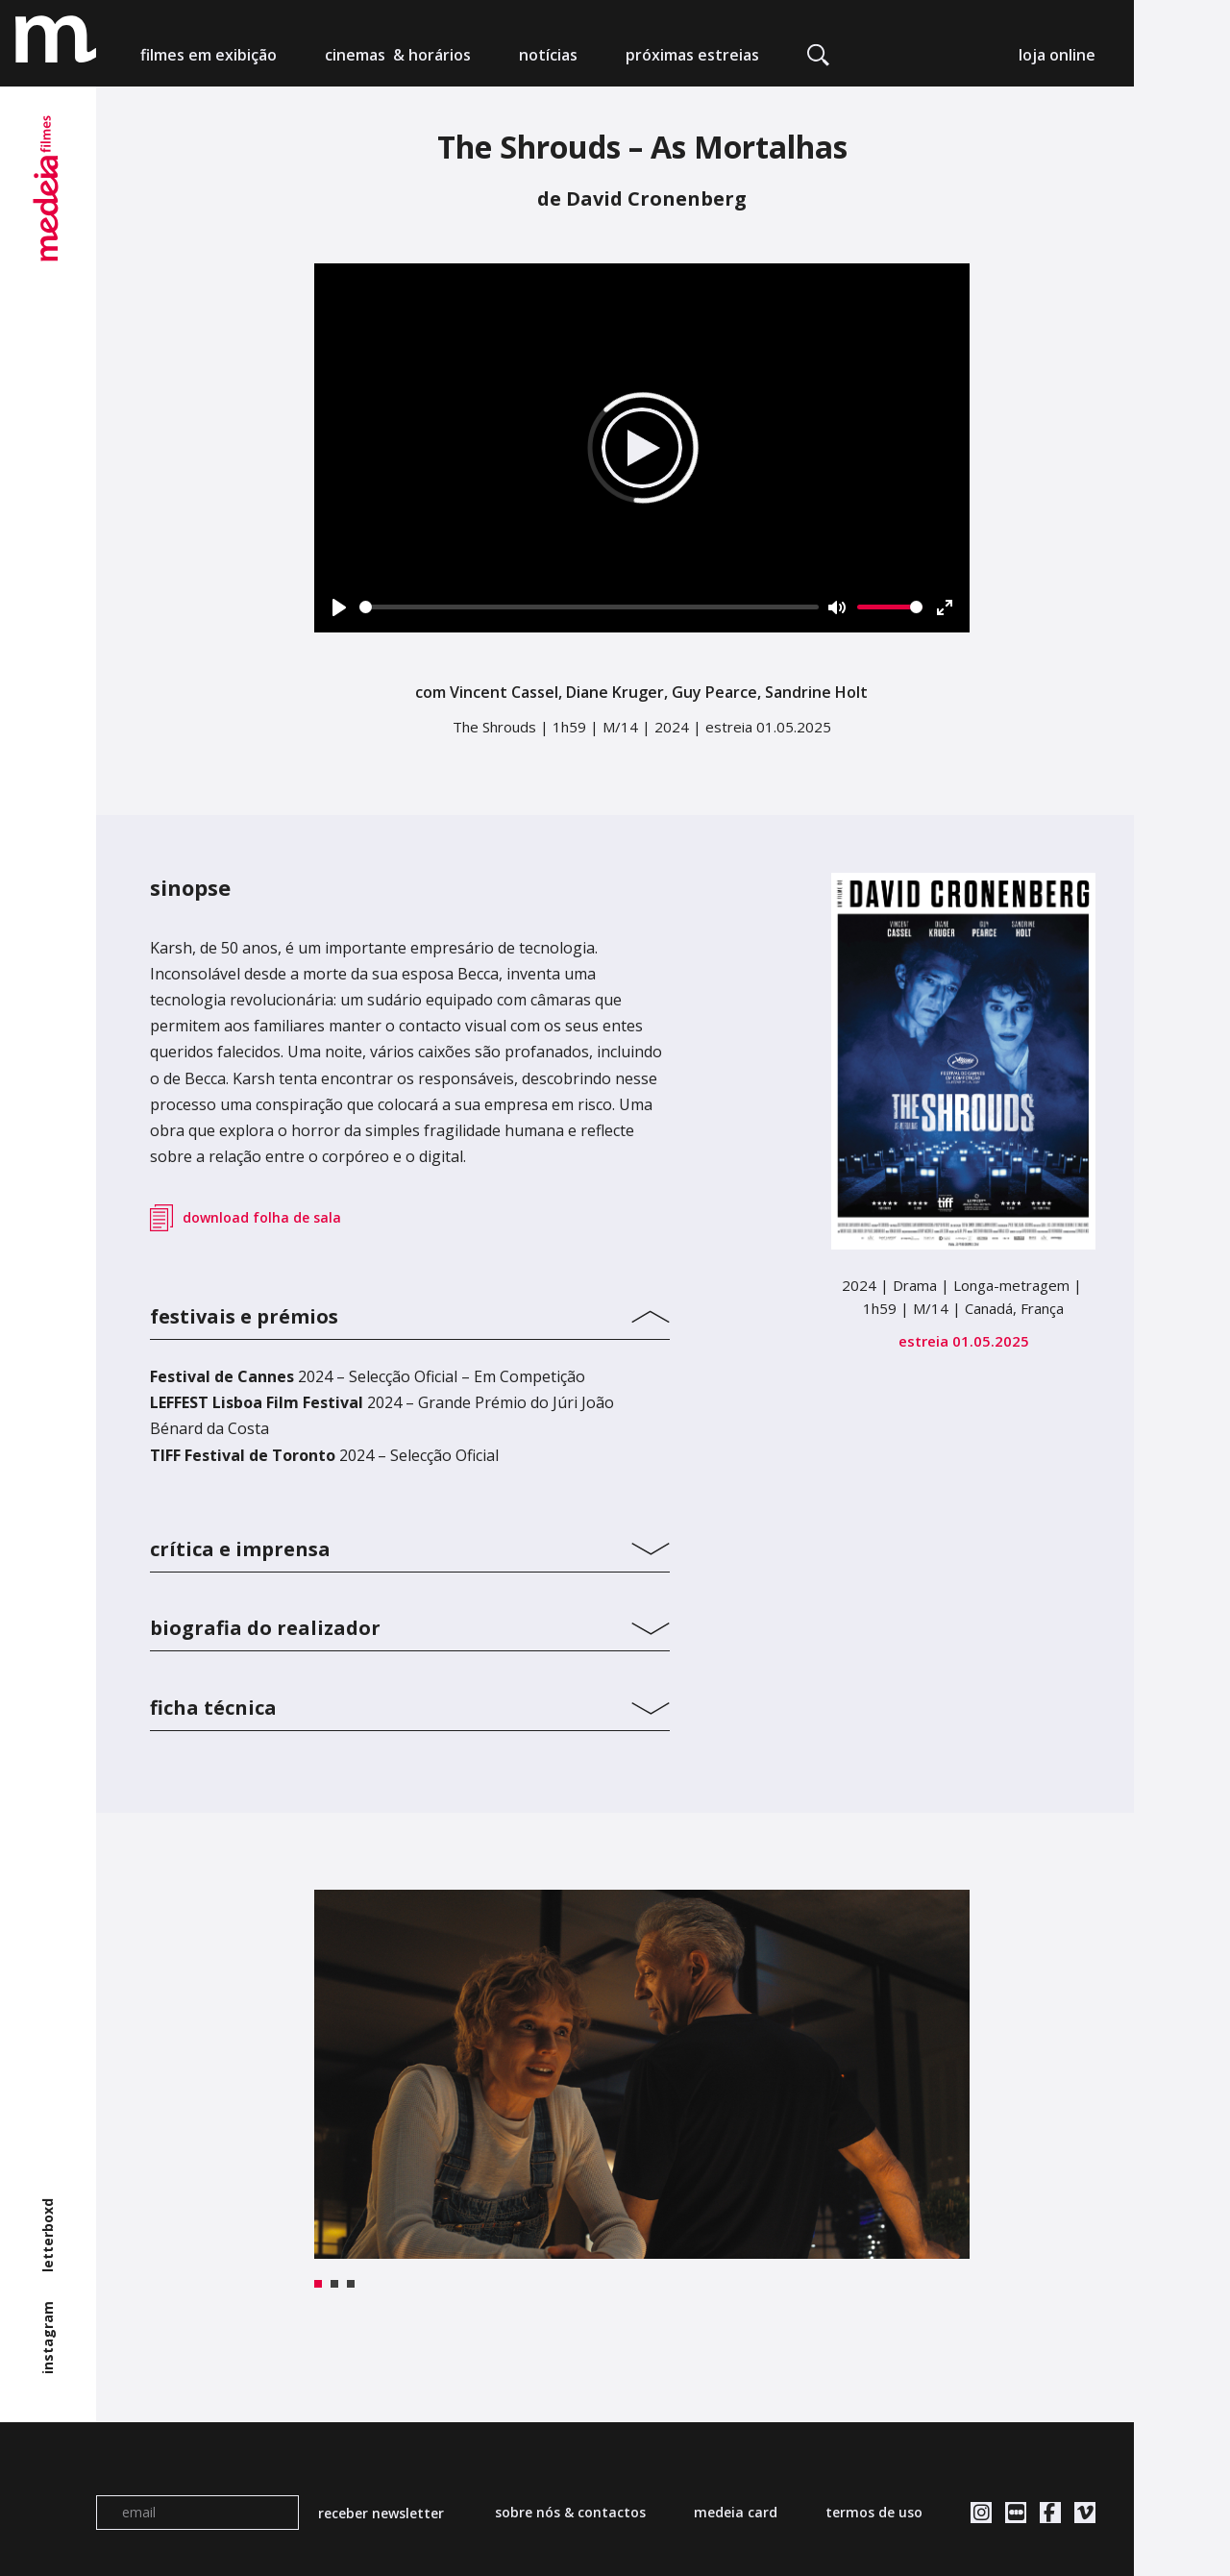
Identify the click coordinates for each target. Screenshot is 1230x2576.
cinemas (398, 54)
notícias (548, 54)
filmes (208, 54)
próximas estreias (692, 54)
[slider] (589, 607)
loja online (1057, 54)
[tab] (410, 1312)
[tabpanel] (642, 2074)
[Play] (339, 607)
